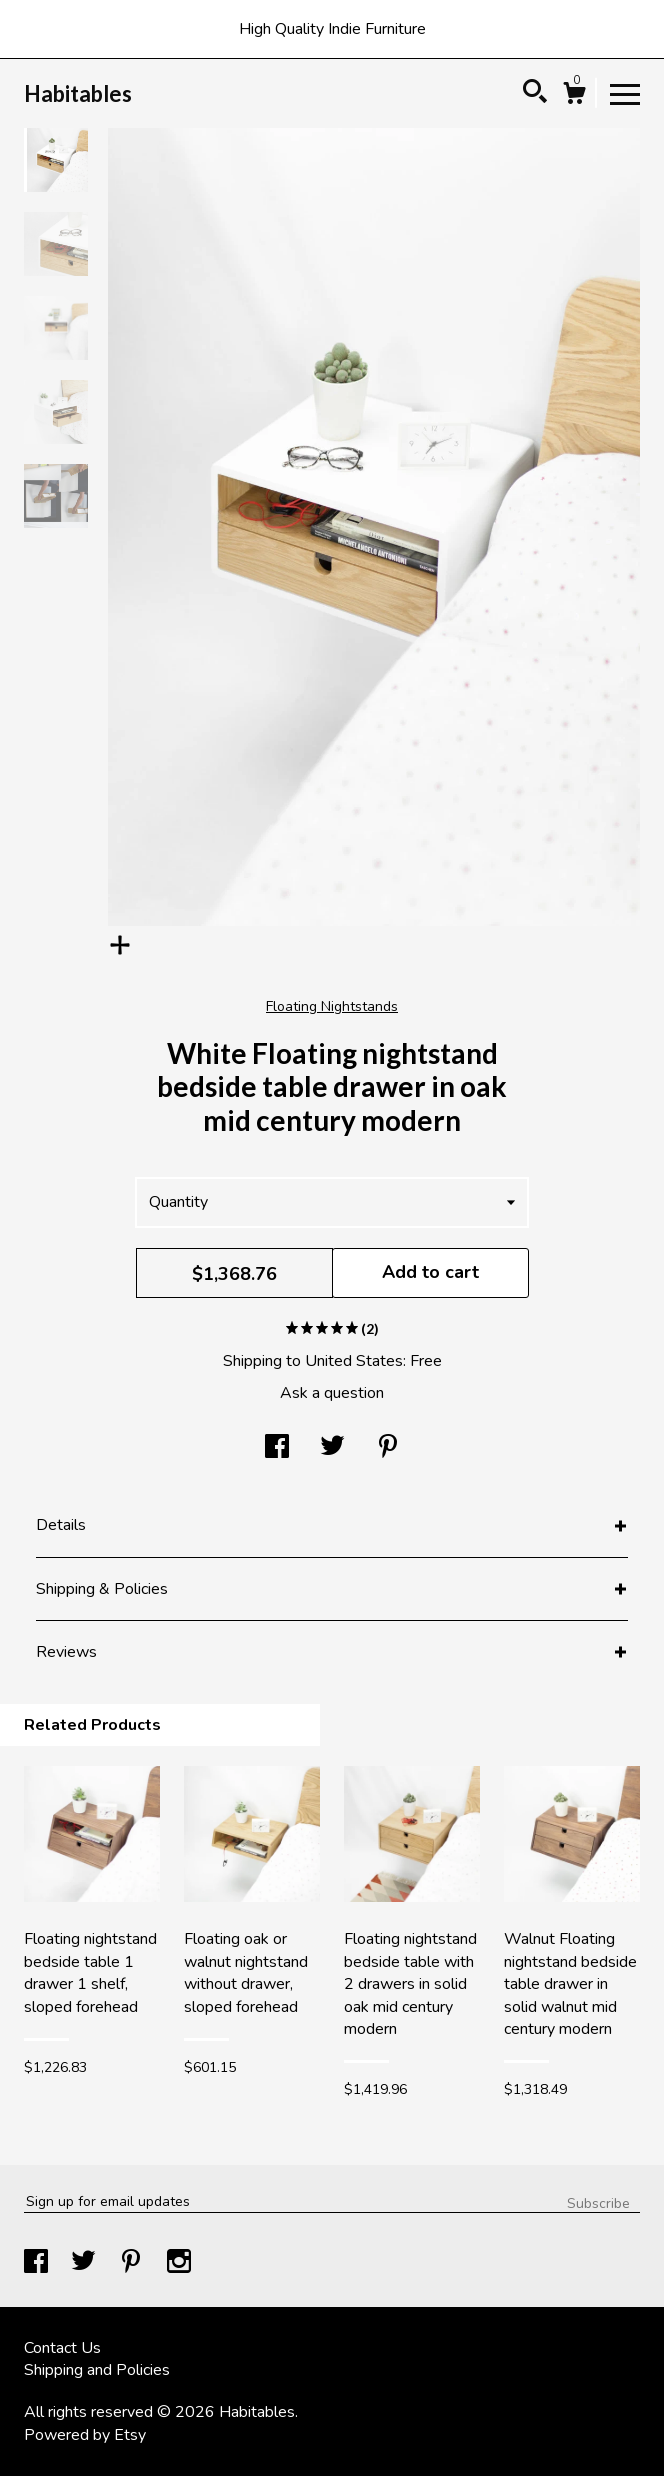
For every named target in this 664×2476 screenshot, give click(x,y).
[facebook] (38, 2264)
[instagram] (179, 2264)
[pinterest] (133, 2264)
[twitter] (85, 2264)
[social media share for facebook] (277, 1449)
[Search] (535, 94)
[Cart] (574, 96)
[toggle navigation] (625, 93)
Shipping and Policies (97, 2370)
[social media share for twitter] (332, 1449)
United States (354, 1361)
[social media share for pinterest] (388, 1449)
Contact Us (62, 2348)
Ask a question (332, 1393)
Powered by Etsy (85, 2435)
